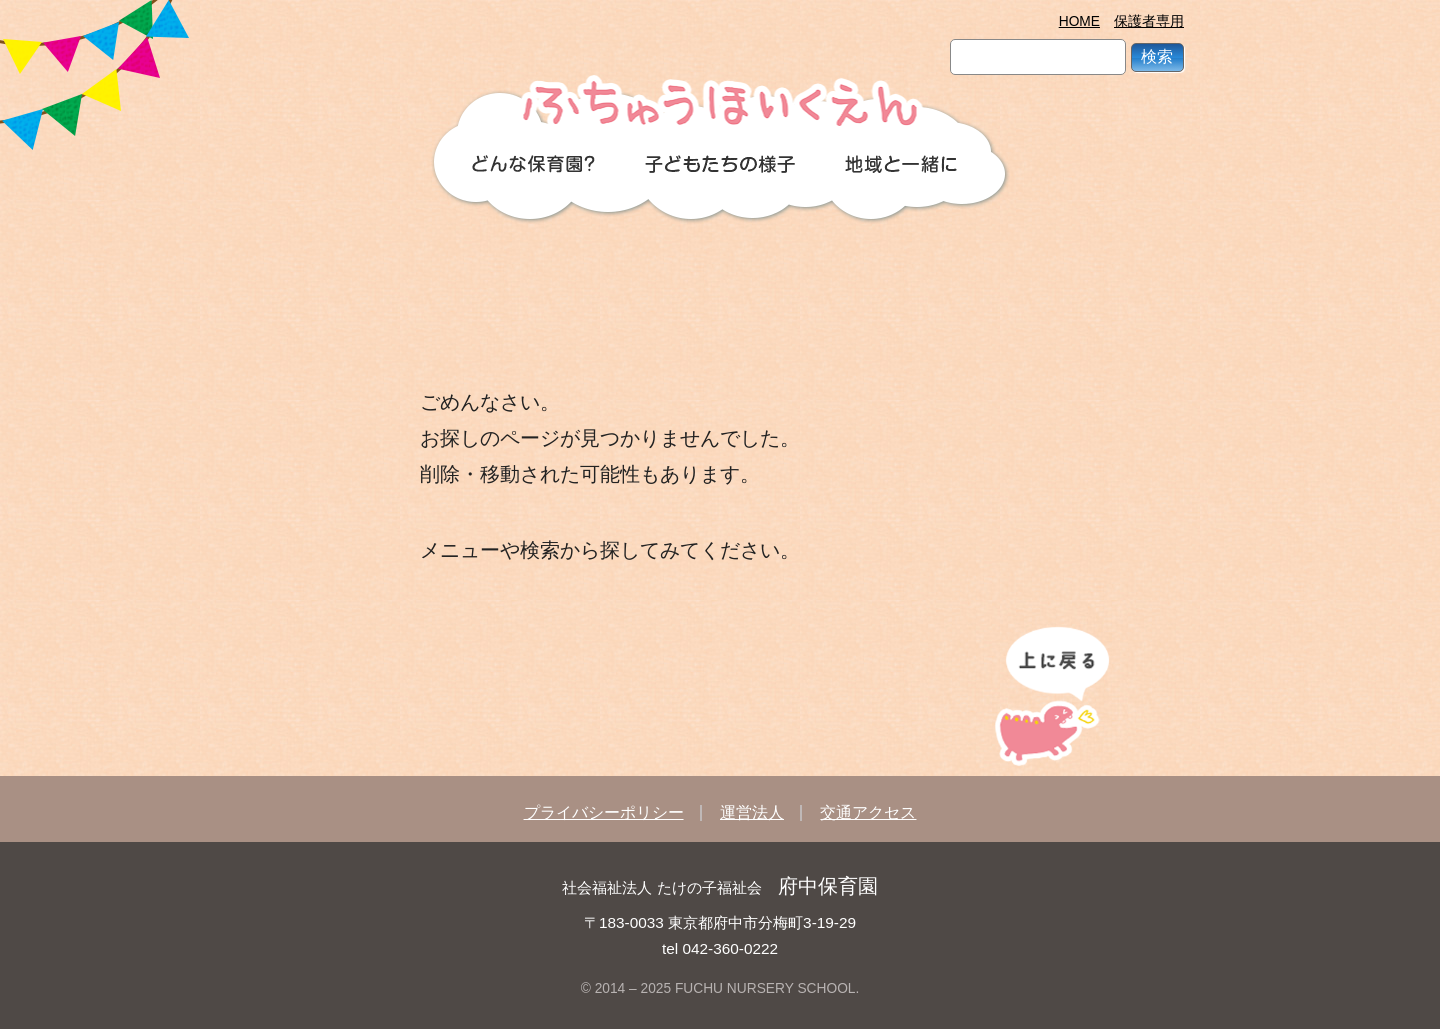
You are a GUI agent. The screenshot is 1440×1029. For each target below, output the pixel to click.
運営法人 (752, 812)
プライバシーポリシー (604, 812)
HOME (1079, 21)
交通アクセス (868, 812)
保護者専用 (1149, 21)
